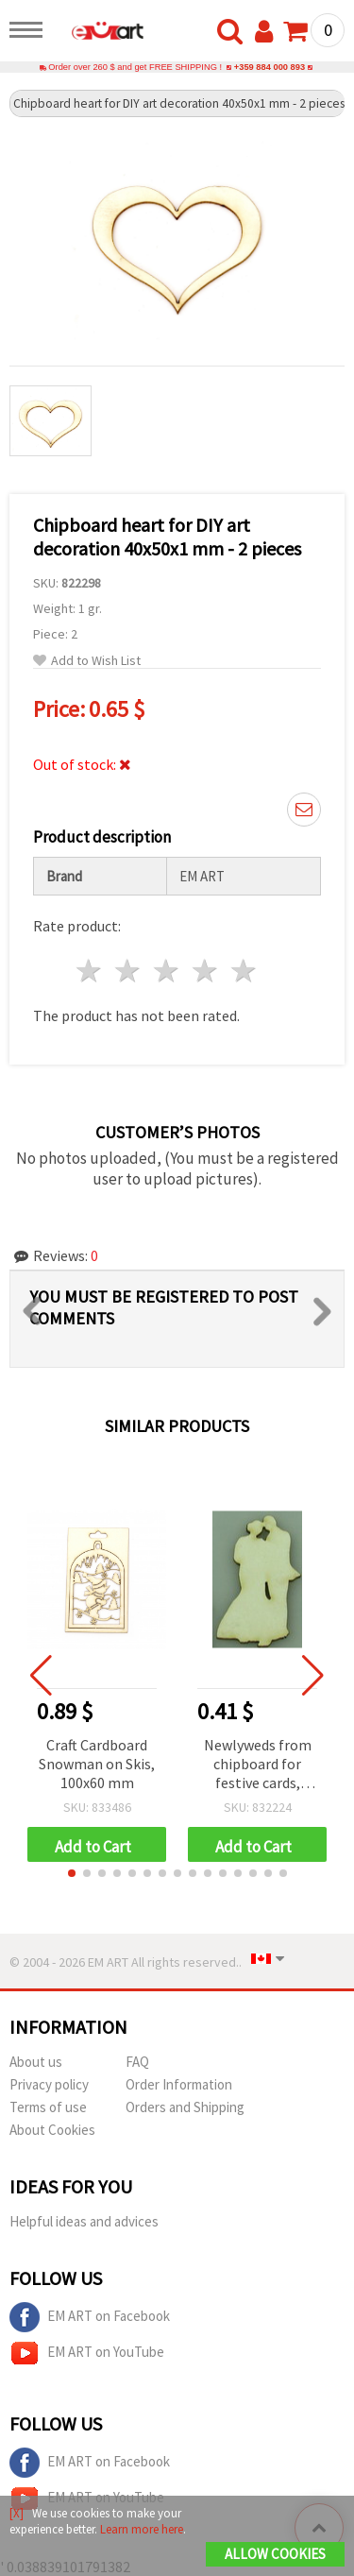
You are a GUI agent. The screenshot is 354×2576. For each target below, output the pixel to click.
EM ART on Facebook (89, 2317)
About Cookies (52, 2130)
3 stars (167, 970)
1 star (90, 970)
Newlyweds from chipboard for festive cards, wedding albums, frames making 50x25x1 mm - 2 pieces (257, 1765)
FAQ (137, 2062)
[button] (72, 1873)
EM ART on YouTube (86, 2353)
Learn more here (141, 2529)
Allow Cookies (275, 2554)
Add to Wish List (87, 661)
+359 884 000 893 (269, 67)
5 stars (244, 970)
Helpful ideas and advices (84, 2221)
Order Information (179, 2084)
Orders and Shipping (185, 2107)
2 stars (129, 970)
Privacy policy (49, 2084)
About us (35, 2062)
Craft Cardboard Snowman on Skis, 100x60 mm (97, 1763)
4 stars (205, 970)
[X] (16, 2513)
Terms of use (48, 2107)
